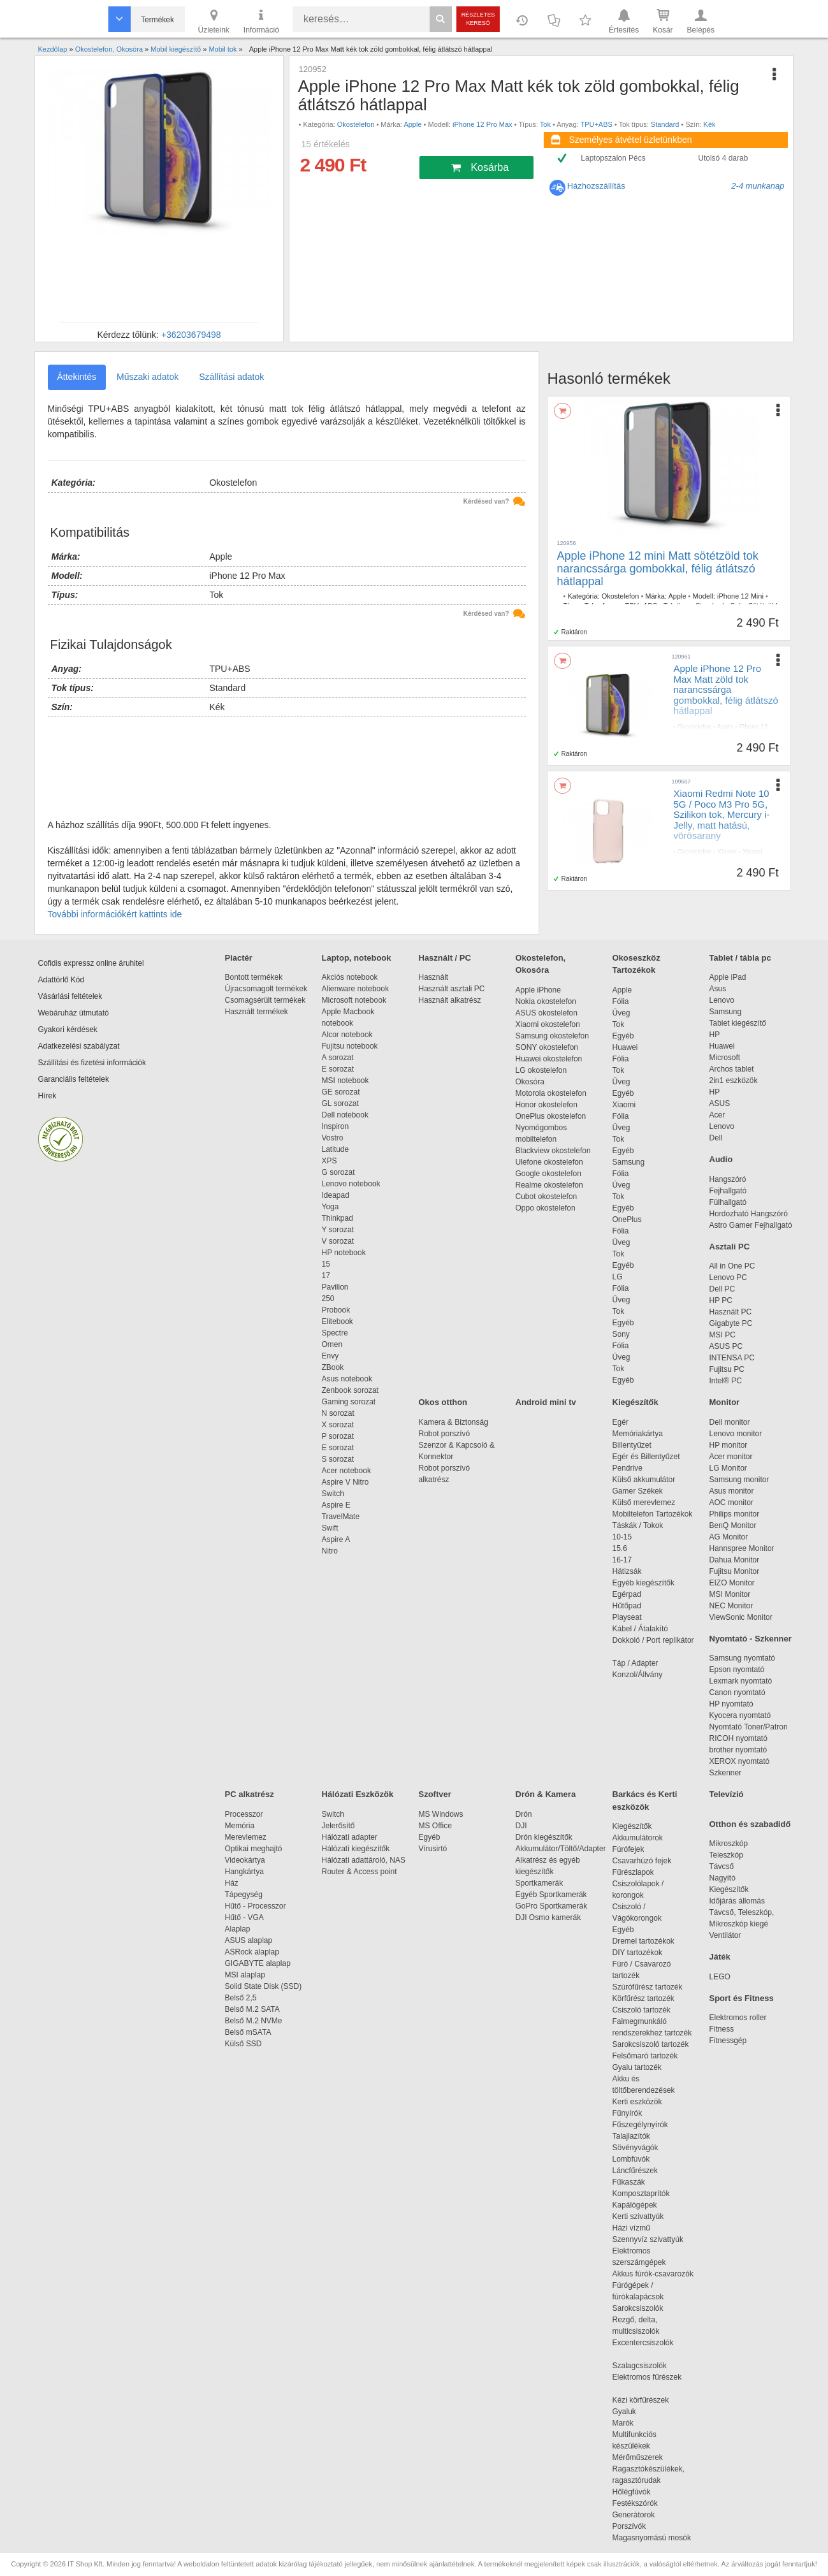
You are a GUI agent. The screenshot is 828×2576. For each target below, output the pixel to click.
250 (328, 1298)
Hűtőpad (627, 1605)
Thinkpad (337, 1218)
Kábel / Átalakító (642, 1628)
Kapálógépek (635, 2205)
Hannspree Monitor (741, 1548)
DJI (521, 1825)
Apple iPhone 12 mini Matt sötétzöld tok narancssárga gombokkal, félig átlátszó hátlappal (658, 568)
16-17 (622, 1559)
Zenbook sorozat (350, 1390)
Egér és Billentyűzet (646, 1456)
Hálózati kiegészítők (356, 1848)
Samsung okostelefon (552, 1035)
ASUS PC (726, 1346)
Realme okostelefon (549, 1185)
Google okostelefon (548, 1173)
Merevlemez (245, 1837)
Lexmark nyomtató (741, 1681)
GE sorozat (343, 1092)
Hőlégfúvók (632, 2491)
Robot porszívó (444, 1433)
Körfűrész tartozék (643, 1998)
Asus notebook (347, 1378)
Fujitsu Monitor (734, 1571)
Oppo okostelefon (546, 1208)
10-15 (622, 1536)
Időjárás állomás (737, 1900)
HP (714, 1034)
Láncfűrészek (642, 2170)
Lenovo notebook (351, 1183)
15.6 (620, 1548)
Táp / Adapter (635, 1663)
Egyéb (623, 1035)
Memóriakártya (638, 1433)
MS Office (435, 1825)
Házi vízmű (631, 2227)
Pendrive (628, 1468)
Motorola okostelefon (551, 1093)
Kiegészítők (635, 1402)
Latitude (335, 1149)
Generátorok (634, 2514)
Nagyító (722, 1878)
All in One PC (732, 1266)
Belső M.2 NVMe (256, 2020)
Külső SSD (243, 2043)
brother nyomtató (738, 1749)
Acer (717, 1114)
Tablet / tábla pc (740, 958)
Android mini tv (546, 1402)
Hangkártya (244, 1871)
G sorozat (338, 1172)
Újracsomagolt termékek (266, 988)
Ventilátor (725, 1935)
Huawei (625, 1047)
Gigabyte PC (731, 1323)
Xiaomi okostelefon (548, 1024)
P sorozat (338, 1436)
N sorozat (338, 1413)
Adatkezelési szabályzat (79, 1046)
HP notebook (344, 1252)
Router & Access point (359, 1871)
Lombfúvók (631, 2159)
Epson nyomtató (737, 1669)
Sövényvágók (642, 2147)
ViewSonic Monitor (741, 1617)
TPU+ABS (596, 124)
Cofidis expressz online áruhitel (91, 963)
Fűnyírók (628, 2113)
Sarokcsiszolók (642, 2308)
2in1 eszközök (733, 1080)
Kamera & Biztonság (453, 1422)
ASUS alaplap (251, 1940)
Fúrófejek (635, 1849)
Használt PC (730, 1311)
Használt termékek (256, 1011)
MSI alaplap (245, 1974)
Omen (332, 1344)
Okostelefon (356, 124)
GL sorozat (340, 1103)
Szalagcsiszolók (640, 2365)
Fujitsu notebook (350, 1046)
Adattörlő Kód (61, 979)
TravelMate (343, 1516)
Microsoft (725, 1057)
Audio (721, 1159)
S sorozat (338, 1459)
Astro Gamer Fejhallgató (750, 1225)
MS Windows (441, 1814)
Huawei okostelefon (549, 1058)
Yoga (330, 1206)
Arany (760, 868)
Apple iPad (727, 977)
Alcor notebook (347, 1034)
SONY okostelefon (547, 1047)
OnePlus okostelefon (551, 1116)
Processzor (244, 1814)
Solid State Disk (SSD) (263, 1986)
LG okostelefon (541, 1070)
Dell (716, 1137)
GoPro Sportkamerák (552, 1906)
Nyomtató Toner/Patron (748, 1726)
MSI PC (722, 1334)
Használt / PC (445, 958)
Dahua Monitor (734, 1559)
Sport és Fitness (741, 1998)
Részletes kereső (478, 18)
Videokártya (245, 1860)
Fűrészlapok (640, 1872)
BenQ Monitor (733, 1525)
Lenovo (721, 1000)
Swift (330, 1528)
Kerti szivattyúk (638, 2216)
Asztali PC (729, 1246)
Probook (336, 1310)
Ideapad (335, 1195)
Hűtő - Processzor (255, 1906)
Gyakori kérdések (68, 1029)
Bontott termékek (254, 977)
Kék (710, 124)
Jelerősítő (338, 1825)
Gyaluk (639, 2411)
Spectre (335, 1332)
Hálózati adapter (349, 1837)
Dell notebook (345, 1114)
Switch (333, 1493)
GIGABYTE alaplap (260, 1963)
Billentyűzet (632, 1445)
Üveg (621, 1012)
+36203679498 (191, 335)
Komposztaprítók (641, 2193)
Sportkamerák (539, 1883)
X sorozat (338, 1424)
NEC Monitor (731, 1605)
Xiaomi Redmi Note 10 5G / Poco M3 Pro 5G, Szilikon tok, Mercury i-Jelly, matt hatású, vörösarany (722, 814)
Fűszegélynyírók (643, 2124)
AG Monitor (728, 1536)
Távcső (721, 1866)
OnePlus (627, 1219)
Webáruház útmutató (73, 1012)
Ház (231, 1883)
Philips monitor (734, 1514)
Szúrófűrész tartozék (648, 1987)
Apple (412, 124)
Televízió (726, 1794)
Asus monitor (731, 1491)
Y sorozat (338, 1229)
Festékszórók (635, 2503)
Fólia (621, 1001)
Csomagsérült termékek (265, 1000)
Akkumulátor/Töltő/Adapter (561, 1848)
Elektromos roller (738, 2017)
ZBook (333, 1367)
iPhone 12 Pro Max (482, 124)
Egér (620, 1422)
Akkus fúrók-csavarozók (653, 2273)
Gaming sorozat (351, 1401)
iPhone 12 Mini (740, 596)
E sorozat (338, 1069)
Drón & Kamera (546, 1794)
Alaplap (238, 1929)
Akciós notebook (350, 977)
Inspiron (335, 1126)
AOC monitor (731, 1502)
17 (326, 1275)
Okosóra (530, 1081)
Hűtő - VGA (244, 1917)
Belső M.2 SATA (252, 2009)
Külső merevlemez (644, 1502)
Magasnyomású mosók (652, 2537)
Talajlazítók (631, 2136)
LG (618, 1276)
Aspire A (336, 1539)
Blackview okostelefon (553, 1150)
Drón (524, 1814)
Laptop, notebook (356, 958)
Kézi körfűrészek (647, 2400)
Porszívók (629, 2526)
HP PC (720, 1300)
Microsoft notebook (354, 1000)
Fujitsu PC (726, 1369)
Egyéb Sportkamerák (554, 1894)
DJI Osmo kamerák (550, 1917)
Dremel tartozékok (650, 1941)
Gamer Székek (638, 1491)
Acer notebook (346, 1470)
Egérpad (627, 1594)
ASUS (719, 1103)
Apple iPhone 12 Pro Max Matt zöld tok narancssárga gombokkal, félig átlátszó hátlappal (726, 689)
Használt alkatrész (450, 1000)
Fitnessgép (728, 2040)
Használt (434, 977)
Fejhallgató (728, 1190)
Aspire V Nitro (348, 1482)
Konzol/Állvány (638, 1674)
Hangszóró (727, 1179)
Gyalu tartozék (637, 2067)
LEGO (719, 1976)
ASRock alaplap (254, 1951)
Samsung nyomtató (742, 1658)
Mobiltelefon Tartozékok (653, 1514)
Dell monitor (729, 1422)
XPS (329, 1160)
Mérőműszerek (638, 2457)
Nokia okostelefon (546, 1001)
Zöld (711, 743)
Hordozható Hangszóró (748, 1213)
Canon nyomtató (737, 1692)
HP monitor (728, 1445)
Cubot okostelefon (546, 1196)
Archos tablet (731, 1069)
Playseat (627, 1617)
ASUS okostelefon (546, 1012)
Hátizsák (627, 1571)
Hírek (47, 1095)
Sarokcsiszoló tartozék (651, 2044)
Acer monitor (731, 1456)
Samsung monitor (739, 1479)
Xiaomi (727, 851)
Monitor (724, 1402)
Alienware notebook (355, 988)
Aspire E (336, 1505)
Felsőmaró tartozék (645, 2055)
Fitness (721, 2029)
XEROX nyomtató (739, 1761)
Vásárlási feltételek (70, 996)
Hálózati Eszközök (358, 1794)
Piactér (238, 958)
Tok (545, 124)
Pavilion (335, 1287)
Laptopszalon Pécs (613, 158)
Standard (665, 124)
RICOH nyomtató (738, 1738)
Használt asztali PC (452, 988)
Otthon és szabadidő (750, 1824)
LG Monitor (728, 1468)
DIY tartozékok (637, 1952)
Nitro (330, 1550)
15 (326, 1264)
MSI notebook (345, 1080)
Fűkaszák (629, 2182)
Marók (632, 2423)
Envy (330, 1355)
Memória (240, 1825)
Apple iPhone (538, 990)
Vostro (333, 1137)
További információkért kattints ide (115, 914)
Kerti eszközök (637, 2101)
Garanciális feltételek (73, 1079)
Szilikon (704, 868)
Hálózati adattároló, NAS (363, 1860)
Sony (621, 1334)
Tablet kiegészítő (737, 1023)
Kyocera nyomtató (740, 1715)
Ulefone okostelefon (549, 1162)
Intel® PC (726, 1380)
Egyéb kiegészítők (643, 1582)
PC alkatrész (249, 1794)
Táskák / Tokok (638, 1525)
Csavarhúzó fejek (649, 1860)
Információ (261, 20)
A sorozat (338, 1057)
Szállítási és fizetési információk (92, 1062)
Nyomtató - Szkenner (750, 1638)
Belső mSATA (250, 2032)
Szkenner (725, 1772)
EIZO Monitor (732, 1582)
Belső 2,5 (241, 1997)
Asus (718, 988)
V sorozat (338, 1241)
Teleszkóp (726, 1855)
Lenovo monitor (735, 1433)
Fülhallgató (728, 1202)
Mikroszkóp (728, 1843)
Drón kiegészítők (544, 1837)
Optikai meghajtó (253, 1848)
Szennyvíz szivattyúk (648, 2239)
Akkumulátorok (644, 1837)
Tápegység (244, 1894)
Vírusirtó (433, 1848)
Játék (719, 1956)
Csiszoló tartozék (642, 2009)
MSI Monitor (730, 1594)
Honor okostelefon (546, 1104)
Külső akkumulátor (644, 1479)
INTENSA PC (732, 1357)
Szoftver (435, 1794)
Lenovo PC (728, 1277)
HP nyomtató (731, 1703)
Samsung (629, 1162)
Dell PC (722, 1288)
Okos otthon (443, 1402)
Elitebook (337, 1321)
